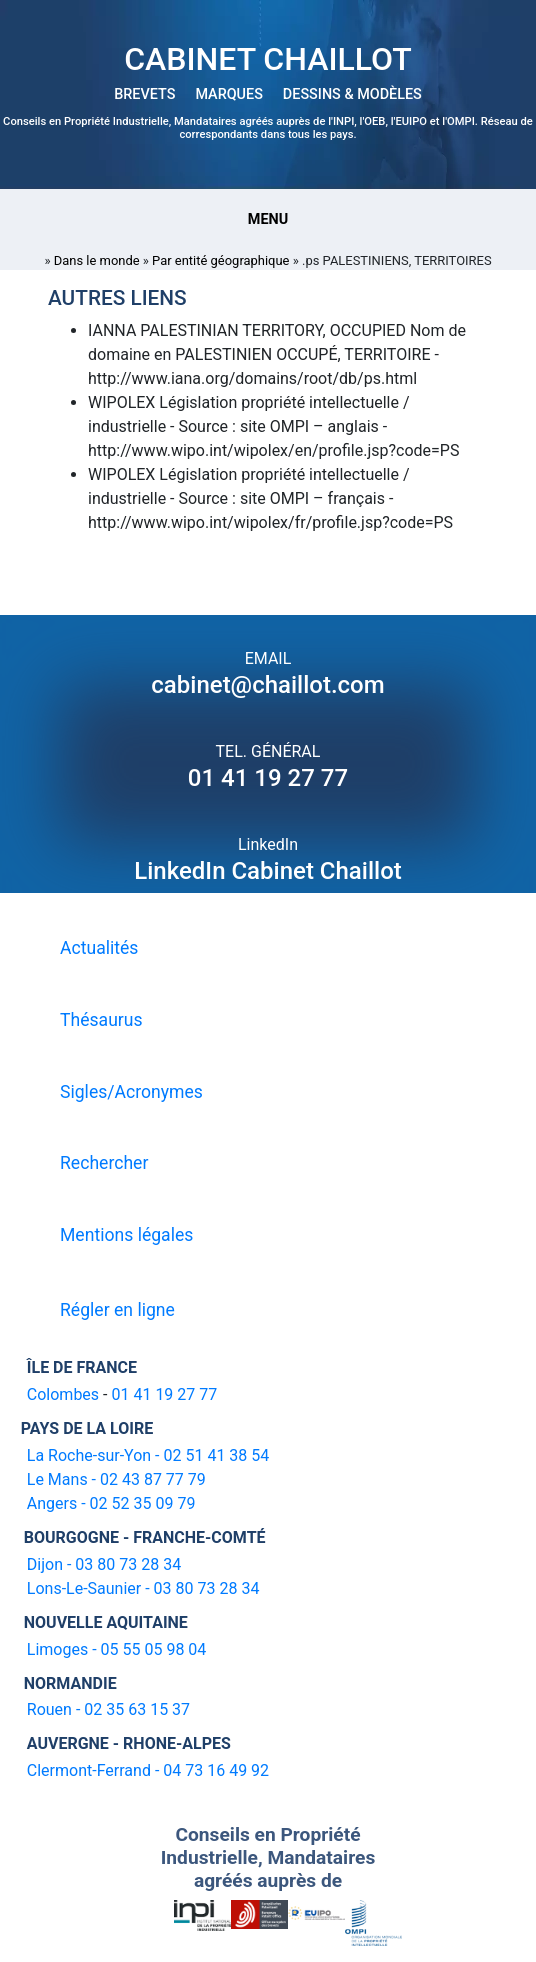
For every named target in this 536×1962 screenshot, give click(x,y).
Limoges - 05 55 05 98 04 (117, 1649)
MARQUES (228, 94)
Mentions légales (126, 1235)
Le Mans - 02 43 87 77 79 (116, 1479)
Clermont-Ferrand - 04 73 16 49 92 (148, 1770)
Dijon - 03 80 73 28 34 (104, 1564)
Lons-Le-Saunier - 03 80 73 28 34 (143, 1588)
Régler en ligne (117, 1310)
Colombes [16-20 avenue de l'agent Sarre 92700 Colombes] (63, 1394)
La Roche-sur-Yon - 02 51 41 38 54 (148, 1455)
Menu (268, 219)
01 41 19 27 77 (268, 778)
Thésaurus (101, 1020)
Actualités (99, 948)
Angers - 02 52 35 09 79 (111, 1503)
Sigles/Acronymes (131, 1092)
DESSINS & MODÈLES (352, 94)
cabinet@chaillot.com (267, 685)
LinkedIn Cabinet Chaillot (268, 871)
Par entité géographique (220, 260)
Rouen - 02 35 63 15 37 (108, 1709)
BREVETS (144, 94)
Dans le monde (97, 260)
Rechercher (104, 1163)
